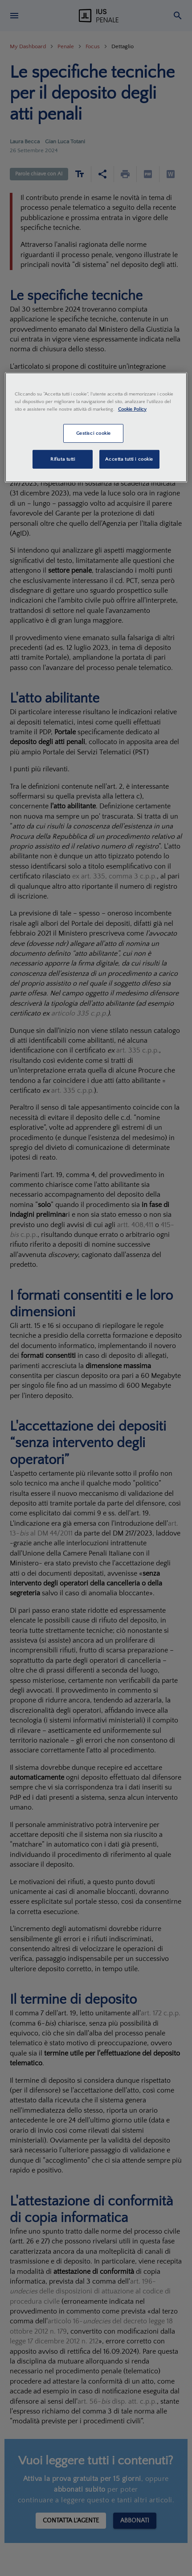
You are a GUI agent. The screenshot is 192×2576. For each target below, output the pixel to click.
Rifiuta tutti (62, 459)
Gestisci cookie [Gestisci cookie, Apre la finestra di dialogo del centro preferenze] (93, 433)
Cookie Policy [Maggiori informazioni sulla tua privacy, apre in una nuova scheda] (132, 409)
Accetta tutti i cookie (129, 459)
